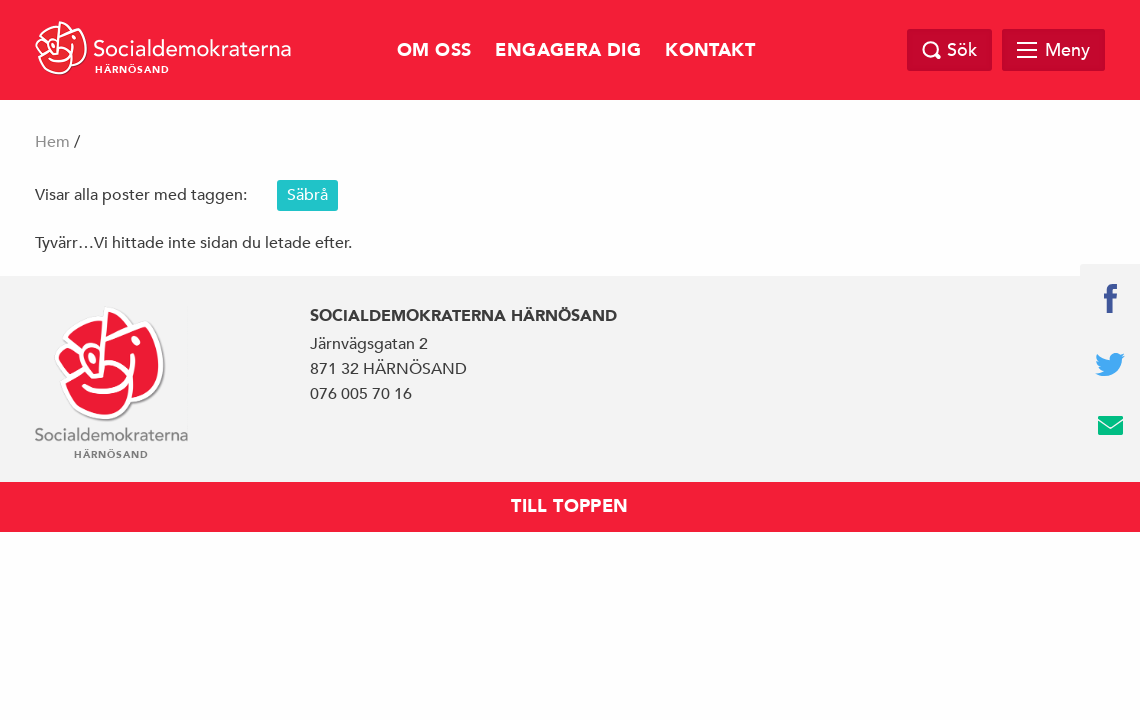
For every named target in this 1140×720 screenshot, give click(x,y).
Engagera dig (568, 50)
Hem (52, 142)
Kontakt (710, 50)
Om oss (434, 50)
